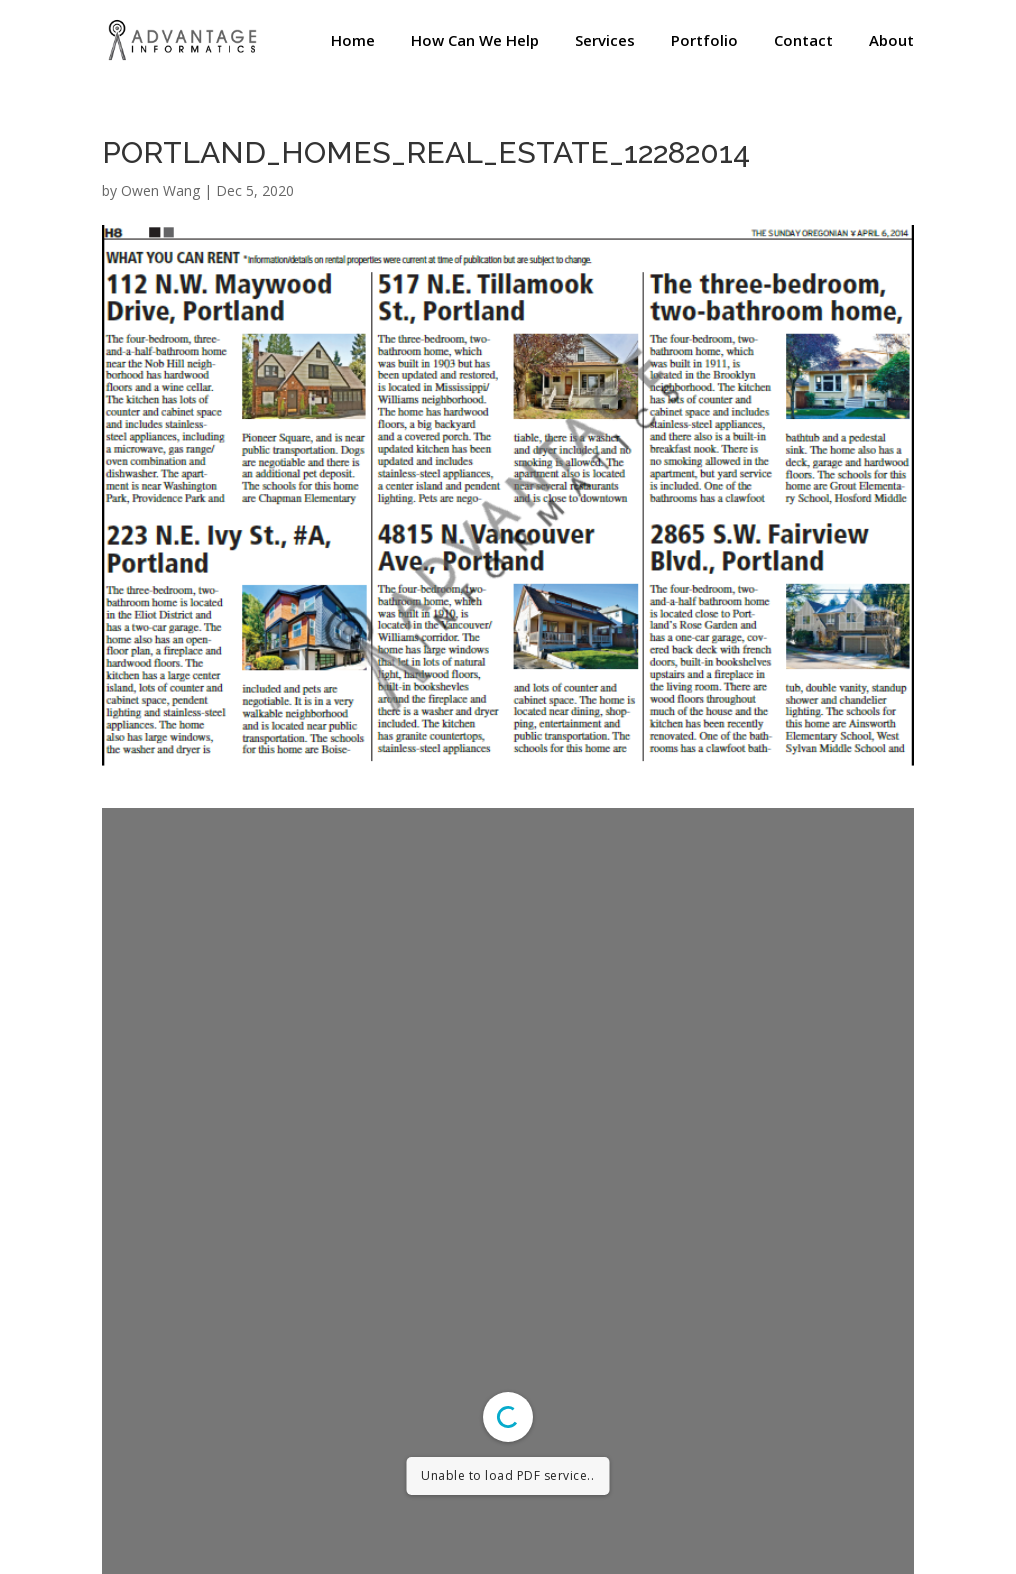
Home (353, 41)
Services (605, 41)
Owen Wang (160, 190)
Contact (803, 41)
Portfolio (704, 41)
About (891, 41)
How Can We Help (475, 41)
